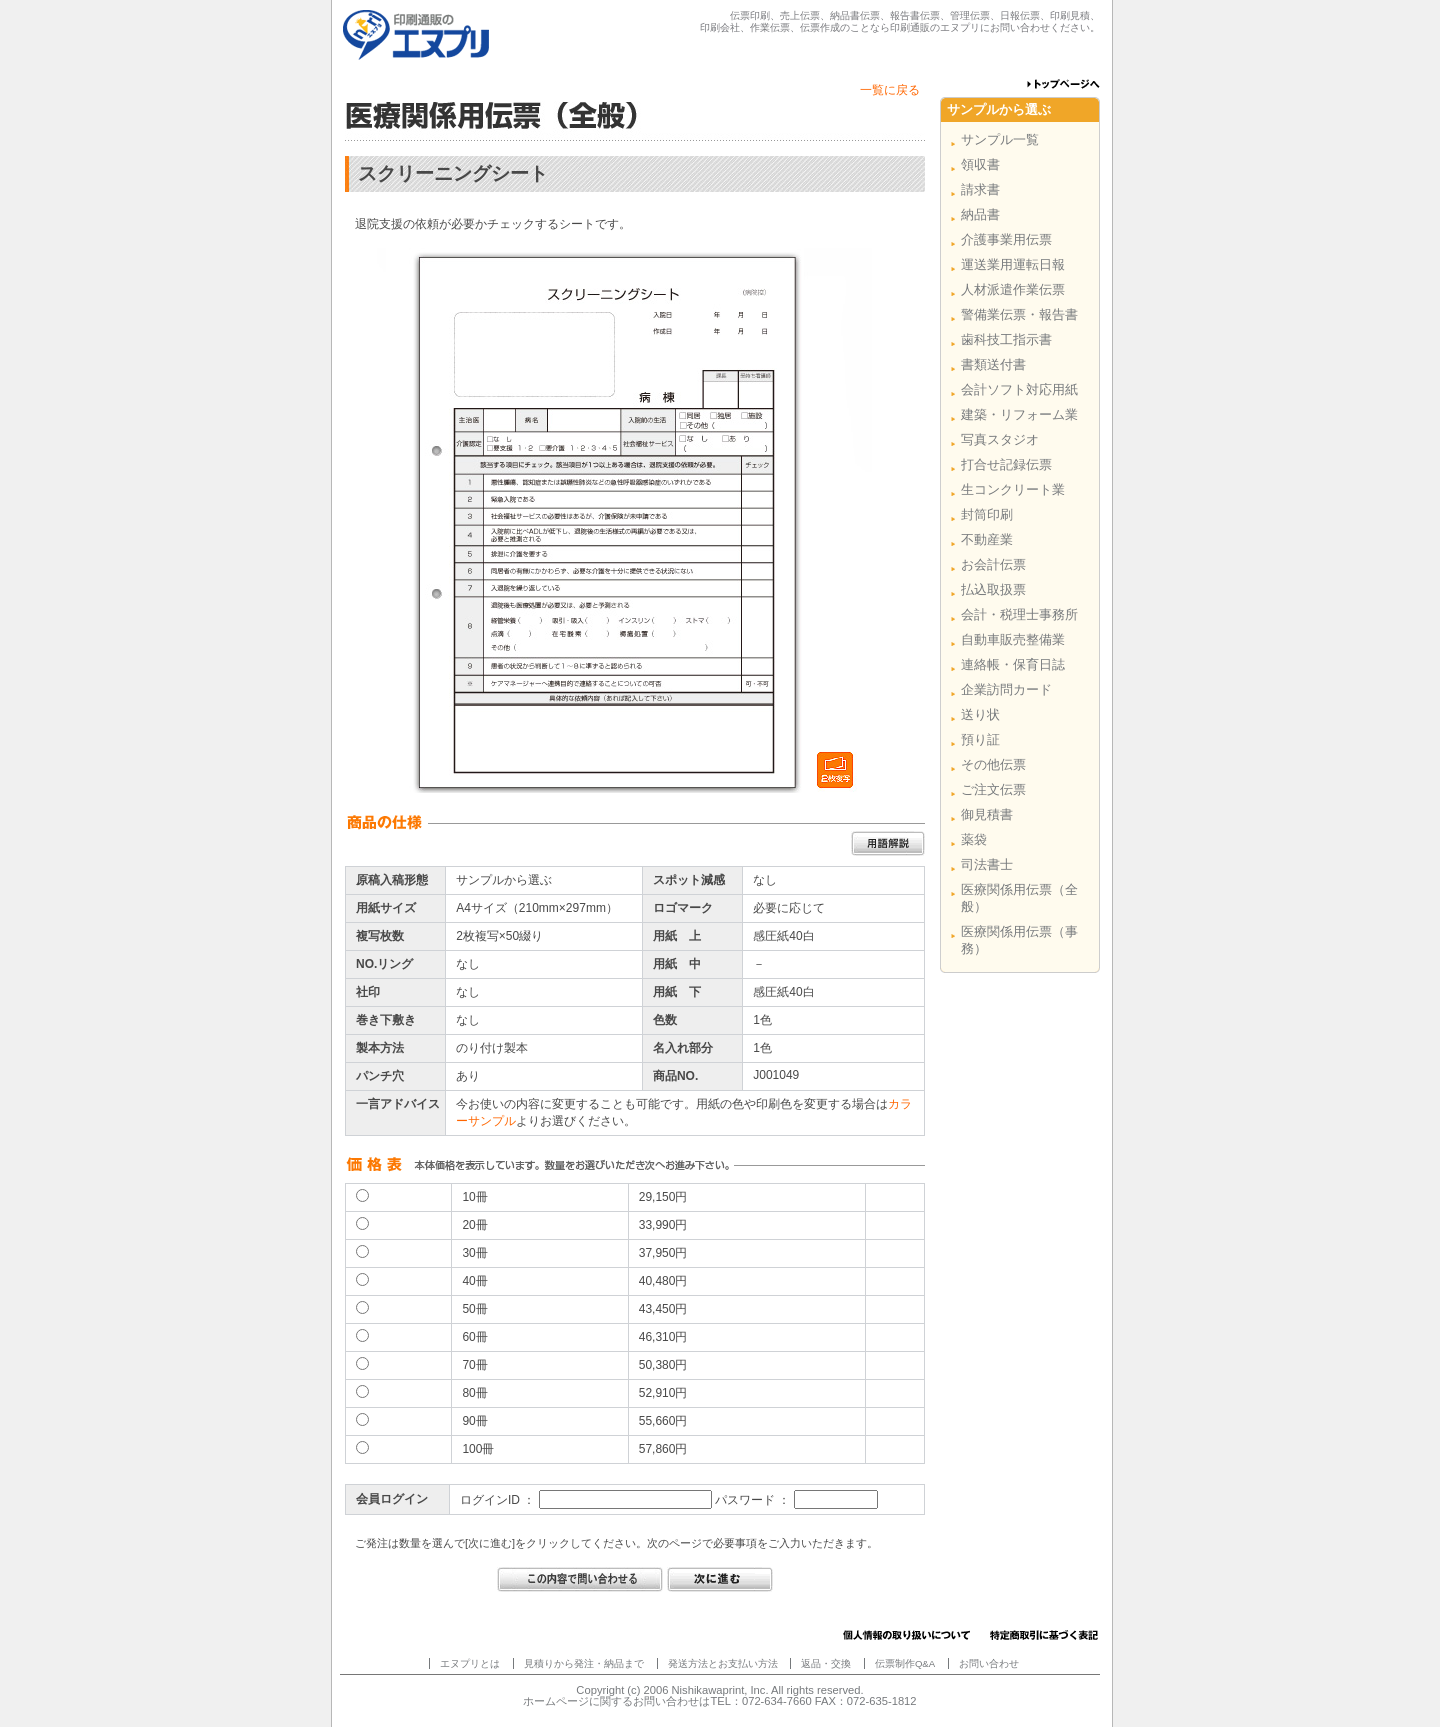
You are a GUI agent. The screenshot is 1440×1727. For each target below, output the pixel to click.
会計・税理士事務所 (1019, 614)
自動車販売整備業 (1013, 639)
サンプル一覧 (1000, 139)
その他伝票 (993, 764)
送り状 (980, 714)
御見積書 (987, 814)
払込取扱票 (993, 589)
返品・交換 (826, 1663)
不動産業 (987, 539)
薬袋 (974, 839)
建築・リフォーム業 (1019, 414)
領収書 (980, 164)
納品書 (980, 214)
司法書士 (987, 864)
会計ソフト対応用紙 (1019, 389)
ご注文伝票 (993, 789)
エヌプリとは (470, 1663)
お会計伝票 (993, 564)
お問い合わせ (989, 1663)
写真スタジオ (1000, 439)
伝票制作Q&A (905, 1663)
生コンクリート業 (1013, 489)
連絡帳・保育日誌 (1013, 664)
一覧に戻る (890, 90)
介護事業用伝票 (1006, 239)
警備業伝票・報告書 (1019, 314)
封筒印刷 (987, 514)
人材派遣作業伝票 (1013, 289)
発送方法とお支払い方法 (723, 1663)
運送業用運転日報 (1013, 264)
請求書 (980, 189)
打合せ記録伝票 (1006, 464)
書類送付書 (993, 364)
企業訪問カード (1006, 689)
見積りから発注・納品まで (584, 1663)
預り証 (980, 739)
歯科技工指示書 (1006, 339)
